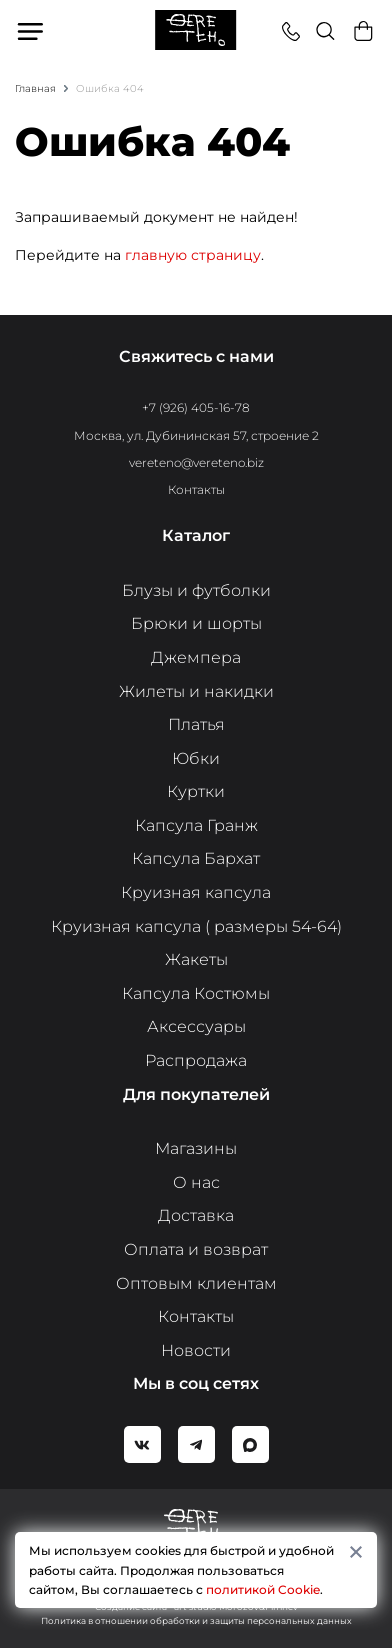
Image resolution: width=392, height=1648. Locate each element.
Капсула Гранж (196, 825)
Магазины (196, 1148)
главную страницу (193, 255)
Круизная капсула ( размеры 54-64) (196, 926)
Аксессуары (196, 1026)
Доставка (196, 1215)
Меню (32, 31)
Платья (196, 724)
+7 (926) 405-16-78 (196, 407)
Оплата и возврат (196, 1249)
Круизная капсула (196, 892)
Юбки (196, 758)
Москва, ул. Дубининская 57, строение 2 (196, 435)
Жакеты (196, 959)
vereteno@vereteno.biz (196, 462)
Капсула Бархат (196, 858)
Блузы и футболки (196, 590)
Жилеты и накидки (196, 691)
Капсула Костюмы (196, 993)
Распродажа (196, 1060)
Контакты (196, 489)
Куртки (196, 791)
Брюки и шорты (196, 623)
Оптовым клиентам (196, 1283)
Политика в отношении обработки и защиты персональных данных (196, 1620)
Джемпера (196, 657)
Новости (196, 1350)
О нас (196, 1182)
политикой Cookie (263, 1589)
